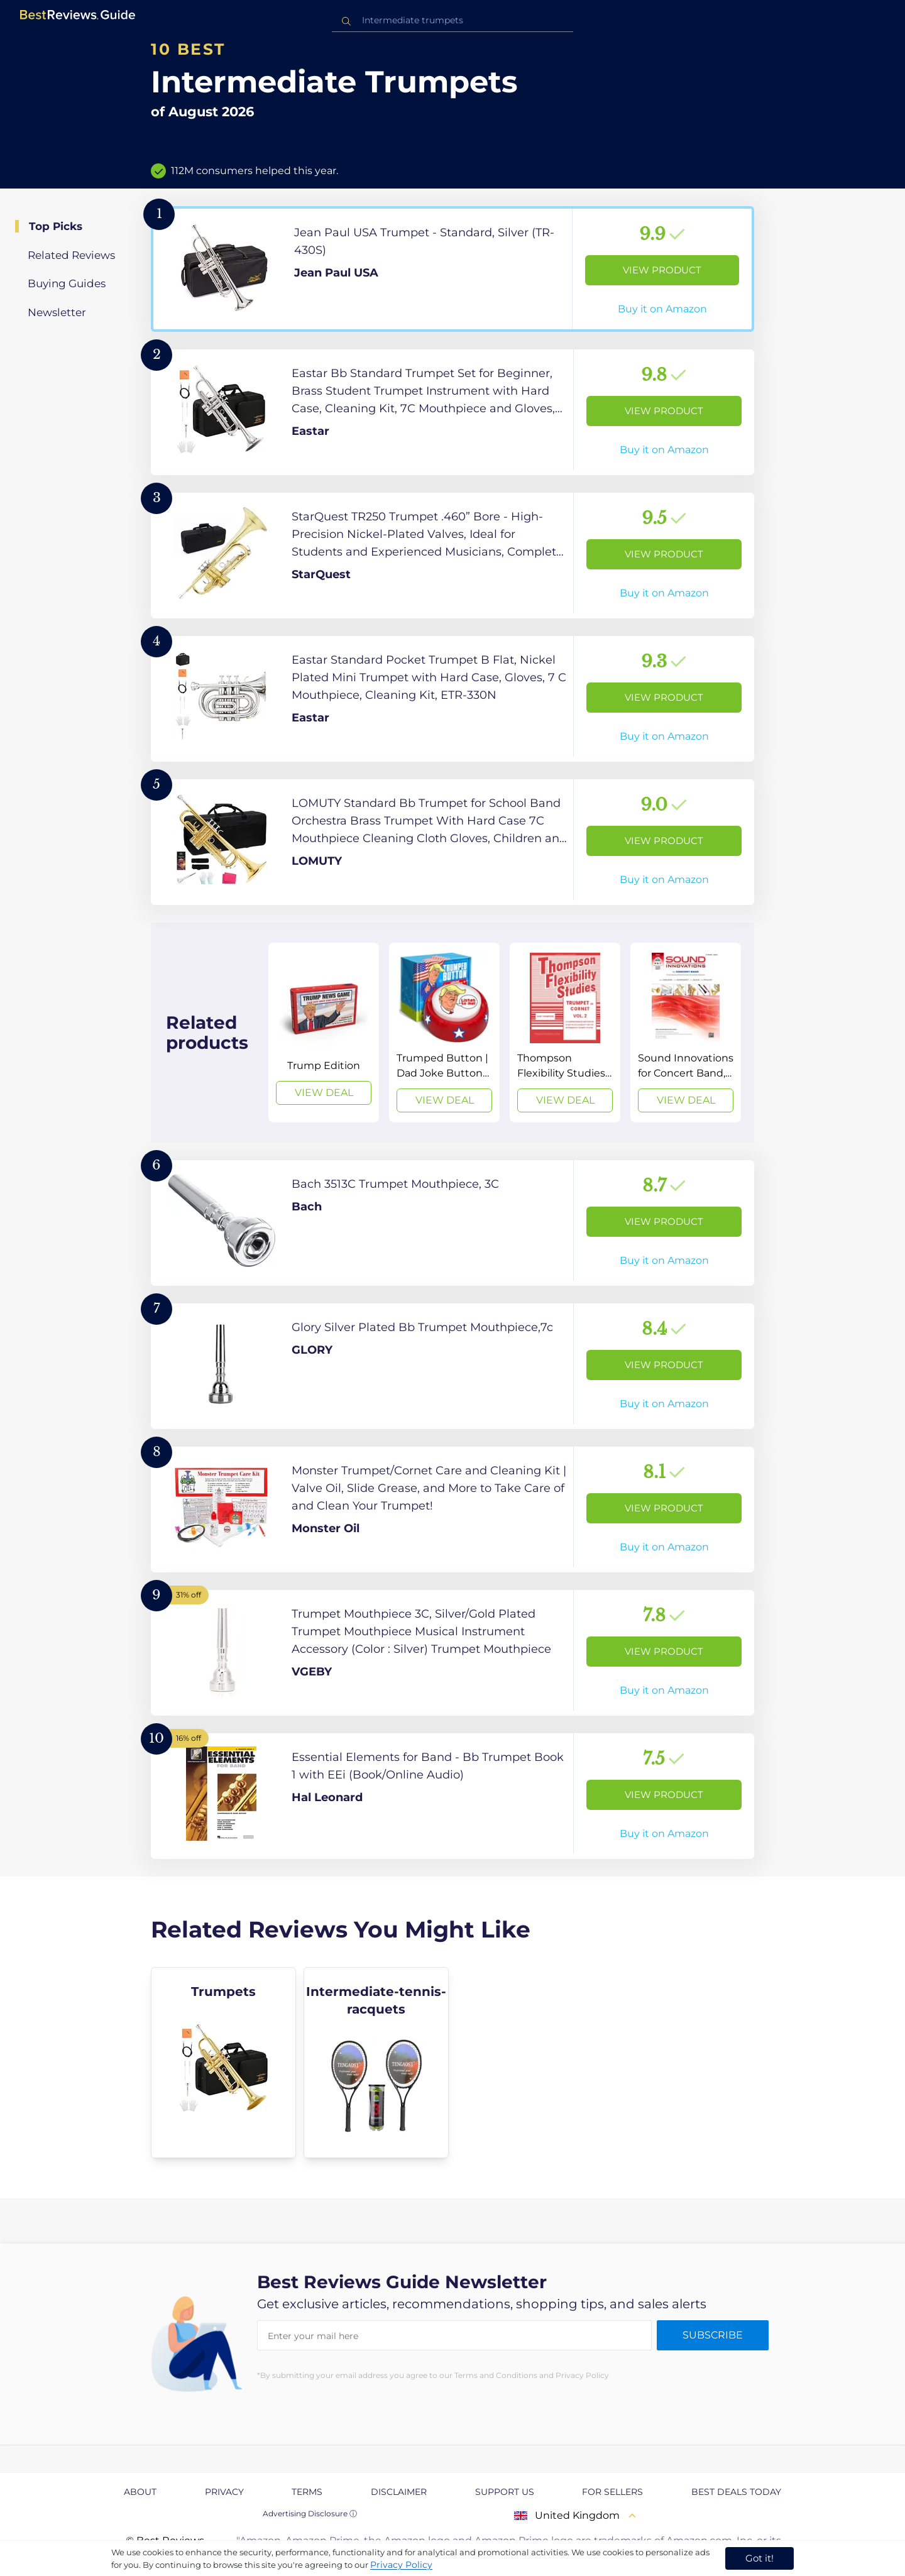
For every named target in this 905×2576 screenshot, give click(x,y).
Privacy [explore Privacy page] (224, 2491)
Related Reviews (71, 255)
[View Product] (452, 269)
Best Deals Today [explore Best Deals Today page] (736, 2491)
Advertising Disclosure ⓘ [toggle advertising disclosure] (310, 2513)
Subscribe (713, 2335)
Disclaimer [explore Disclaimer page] (399, 2491)
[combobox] (452, 20)
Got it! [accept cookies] (759, 2558)
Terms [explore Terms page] (307, 2491)
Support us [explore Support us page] (504, 2491)
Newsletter (57, 312)
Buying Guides (67, 283)
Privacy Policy (401, 2564)
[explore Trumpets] (223, 2062)
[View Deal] (323, 1032)
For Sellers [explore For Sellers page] (612, 2491)
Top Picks (55, 226)
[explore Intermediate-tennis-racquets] (376, 2062)
